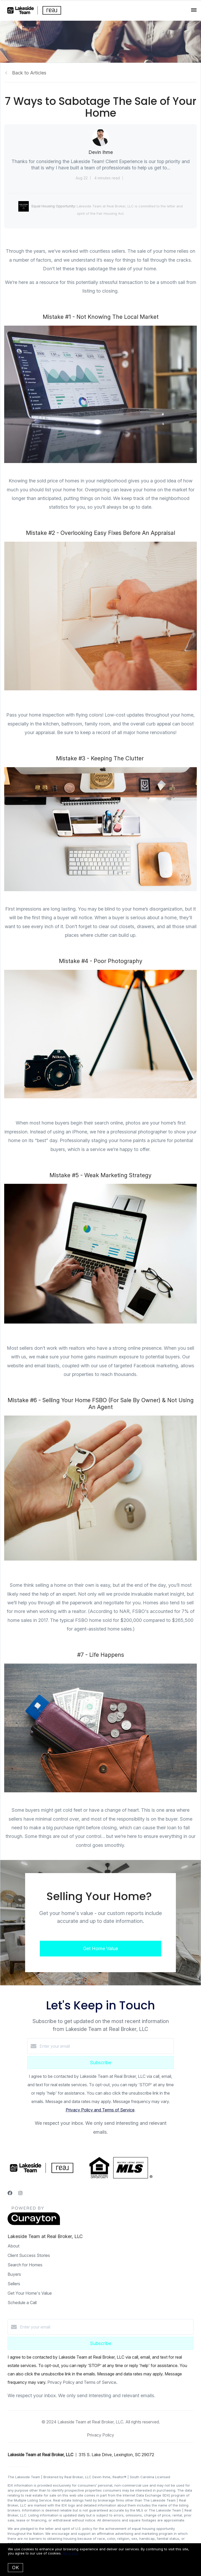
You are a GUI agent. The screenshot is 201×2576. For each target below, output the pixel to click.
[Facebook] (10, 2193)
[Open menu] (194, 10)
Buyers (14, 2274)
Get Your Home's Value (30, 2293)
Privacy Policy (100, 2435)
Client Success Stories (29, 2255)
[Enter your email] (106, 2046)
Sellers (14, 2283)
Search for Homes (25, 2264)
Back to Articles (29, 73)
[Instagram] (20, 2193)
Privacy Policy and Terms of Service (100, 2109)
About (13, 2246)
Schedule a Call (22, 2302)
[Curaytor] (34, 2223)
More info (70, 2553)
